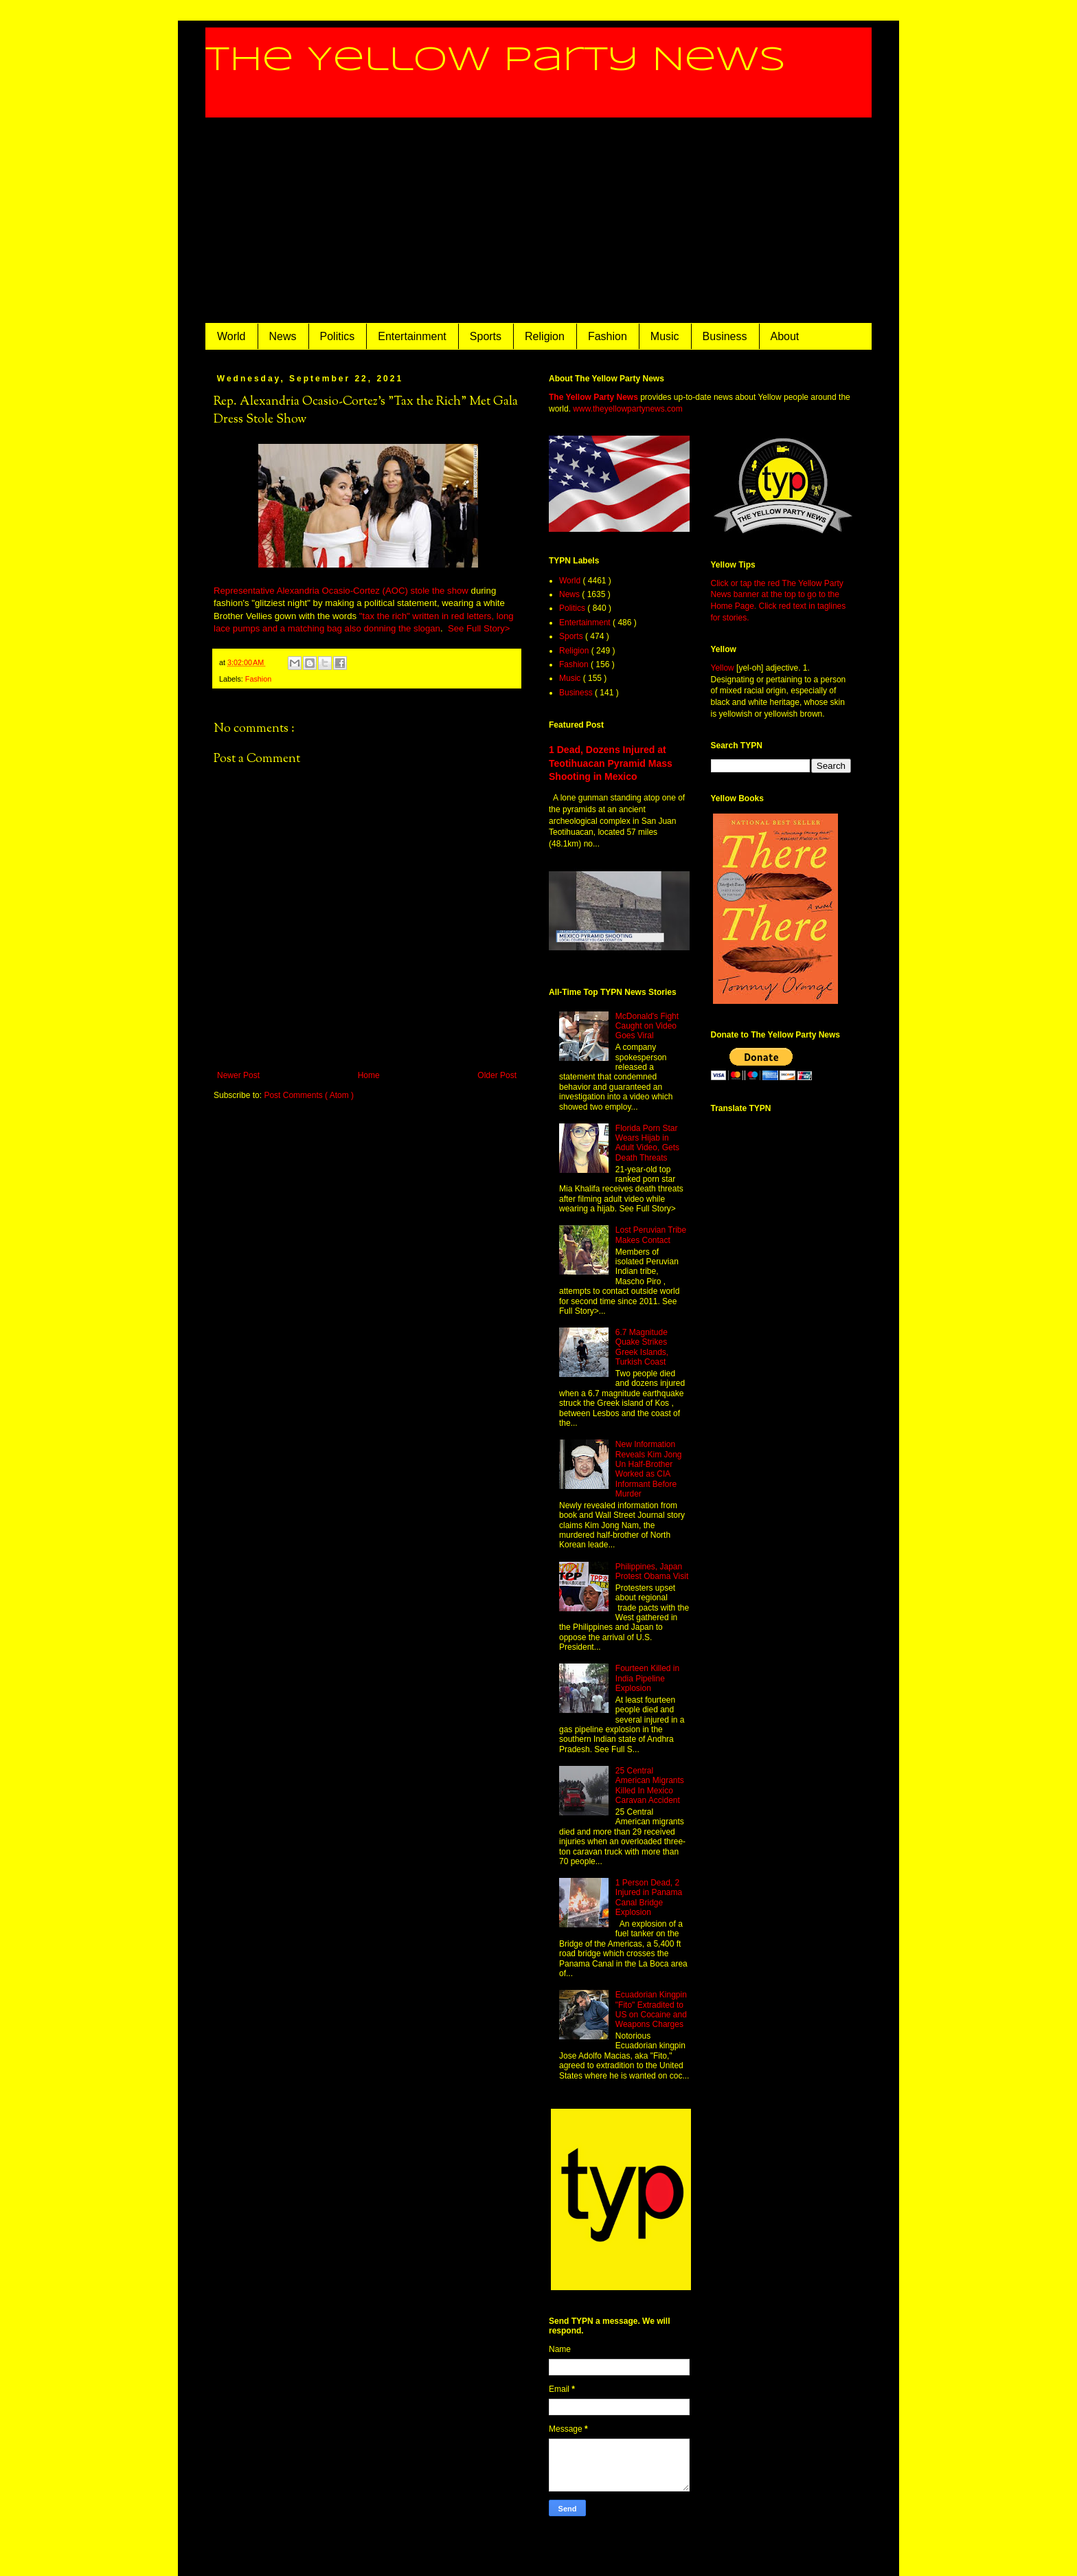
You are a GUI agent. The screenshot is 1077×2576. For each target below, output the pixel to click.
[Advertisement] (538, 220)
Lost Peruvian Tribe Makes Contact (650, 1234)
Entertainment (412, 336)
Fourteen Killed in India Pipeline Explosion (647, 1678)
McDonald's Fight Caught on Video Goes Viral (647, 1026)
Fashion (607, 336)
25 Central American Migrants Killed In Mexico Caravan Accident (649, 1785)
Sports (485, 336)
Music (664, 336)
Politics (337, 336)
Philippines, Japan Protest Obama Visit (652, 1571)
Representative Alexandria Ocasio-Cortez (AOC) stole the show (341, 590)
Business (725, 336)
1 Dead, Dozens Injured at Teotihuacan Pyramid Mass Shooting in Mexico (610, 763)
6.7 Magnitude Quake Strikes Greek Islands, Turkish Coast (641, 1347)
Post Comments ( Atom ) (309, 1095)
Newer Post (238, 1075)
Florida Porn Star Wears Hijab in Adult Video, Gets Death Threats (647, 1143)
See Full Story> (479, 628)
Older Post (497, 1075)
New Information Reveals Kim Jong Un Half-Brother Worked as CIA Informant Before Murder (648, 1469)
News (283, 336)
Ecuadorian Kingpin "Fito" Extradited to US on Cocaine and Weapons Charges (651, 2009)
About (785, 336)
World (231, 336)
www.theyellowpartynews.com (627, 409)
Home (369, 1075)
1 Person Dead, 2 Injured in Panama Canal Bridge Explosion (648, 1897)
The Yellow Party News (495, 60)
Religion (545, 336)
